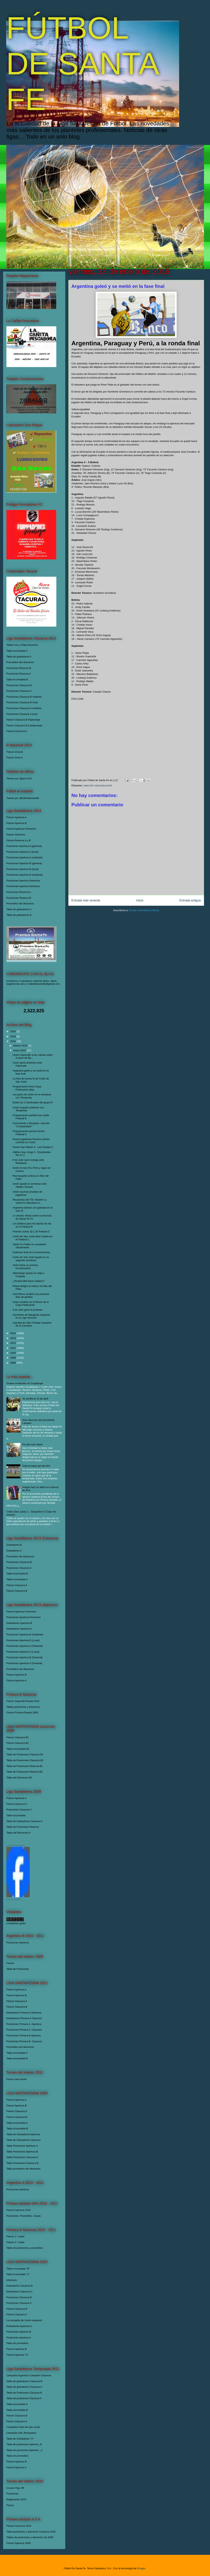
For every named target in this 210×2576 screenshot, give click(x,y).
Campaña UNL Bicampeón (21, 2432)
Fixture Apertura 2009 (18, 2543)
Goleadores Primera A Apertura (23, 2012)
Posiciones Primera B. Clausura (24, 2041)
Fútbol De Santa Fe (15, 1845)
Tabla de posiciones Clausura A (24, 2398)
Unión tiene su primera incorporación (25, 1267)
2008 (13, 1362)
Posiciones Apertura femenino (23, 886)
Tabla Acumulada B (17, 679)
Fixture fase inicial (16, 2079)
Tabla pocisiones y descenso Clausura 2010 (31, 2531)
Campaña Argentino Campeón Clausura (28, 2375)
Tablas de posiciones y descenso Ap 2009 (29, 2537)
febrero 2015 (20, 1045)
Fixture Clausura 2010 (18, 2525)
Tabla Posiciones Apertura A (22, 2145)
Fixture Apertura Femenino (21, 828)
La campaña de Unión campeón (24, 2320)
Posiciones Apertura (17, 1942)
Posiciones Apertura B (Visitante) (24, 1634)
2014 (13, 1333)
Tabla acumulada (15, 1815)
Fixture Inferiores (15, 834)
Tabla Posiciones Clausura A (22, 2157)
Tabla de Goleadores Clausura (23, 2139)
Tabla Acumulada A (17, 1579)
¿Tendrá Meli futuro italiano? (28, 1281)
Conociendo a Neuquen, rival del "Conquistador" (31, 1125)
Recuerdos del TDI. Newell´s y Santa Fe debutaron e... (30, 1201)
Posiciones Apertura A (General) (24, 1663)
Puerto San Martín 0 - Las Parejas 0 (33, 1147)
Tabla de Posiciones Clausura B (24, 2392)
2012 (13, 1342)
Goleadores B (14, 1544)
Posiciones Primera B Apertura (23, 2035)
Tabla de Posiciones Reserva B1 (24, 1766)
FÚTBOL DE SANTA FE (82, 63)
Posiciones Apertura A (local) (22, 851)
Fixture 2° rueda (15, 2242)
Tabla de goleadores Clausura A (24, 2386)
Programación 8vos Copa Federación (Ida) (27, 1088)
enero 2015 (20, 1050)
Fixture (10, 1963)
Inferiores (11, 2280)
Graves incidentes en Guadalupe (24, 1383)
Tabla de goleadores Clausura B (24, 2381)
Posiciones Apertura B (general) (24, 863)
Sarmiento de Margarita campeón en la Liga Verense (31, 1316)
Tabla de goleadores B (18, 914)
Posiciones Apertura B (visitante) (24, 874)
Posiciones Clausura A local (21, 714)
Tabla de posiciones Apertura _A (24, 2450)
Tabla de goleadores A (18, 656)
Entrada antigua (190, 900)
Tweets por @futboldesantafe (22, 798)
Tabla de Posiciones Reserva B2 (24, 1771)
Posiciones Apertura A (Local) (22, 1651)
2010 (13, 1352)
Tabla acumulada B (17, 2058)
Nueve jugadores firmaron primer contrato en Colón (31, 1141)
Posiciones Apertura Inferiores (23, 880)
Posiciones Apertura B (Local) (23, 1640)
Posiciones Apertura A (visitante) (24, 857)
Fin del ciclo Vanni (32, 1444)
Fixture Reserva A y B (18, 840)
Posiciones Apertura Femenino (23, 1617)
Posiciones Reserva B (18, 668)
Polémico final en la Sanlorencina (31, 1252)
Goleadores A (14, 1550)
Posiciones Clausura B (19, 685)
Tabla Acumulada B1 (18, 1748)
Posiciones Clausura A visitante (24, 708)
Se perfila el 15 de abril (35, 1398)
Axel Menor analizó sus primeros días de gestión (31, 1296)
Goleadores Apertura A (19, 1628)
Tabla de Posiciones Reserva (22, 1826)
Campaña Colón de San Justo (23, 2427)
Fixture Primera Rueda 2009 (22, 1712)
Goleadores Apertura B (19, 1623)
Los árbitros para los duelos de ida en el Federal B (32, 1225)
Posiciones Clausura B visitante (24, 696)
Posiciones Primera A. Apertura (23, 2024)
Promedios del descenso (20, 662)
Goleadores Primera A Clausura (24, 2018)
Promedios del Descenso (20, 1556)
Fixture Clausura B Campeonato (24, 725)
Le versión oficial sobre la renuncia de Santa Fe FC (32, 1217)
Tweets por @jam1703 (19, 778)
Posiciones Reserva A (18, 673)
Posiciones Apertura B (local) (22, 869)
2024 (13, 1036)
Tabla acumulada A (17, 650)
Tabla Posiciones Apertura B (22, 2151)
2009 (13, 1357)
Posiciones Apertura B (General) (24, 1657)
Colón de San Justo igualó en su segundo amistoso (31, 1259)
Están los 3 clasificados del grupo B (32, 1102)
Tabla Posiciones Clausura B (22, 2163)
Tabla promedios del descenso (23, 2168)
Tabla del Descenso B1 (19, 1777)
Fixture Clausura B (16, 1590)
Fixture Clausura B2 (17, 1743)
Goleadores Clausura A (19, 2291)
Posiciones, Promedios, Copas (23, 2215)
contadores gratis (16, 1923)
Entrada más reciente (85, 900)
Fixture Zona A (14, 757)
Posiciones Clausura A (19, 690)
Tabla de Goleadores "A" (20, 2438)
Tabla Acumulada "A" (18, 2274)
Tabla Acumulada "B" (18, 2268)
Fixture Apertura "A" (17, 2354)
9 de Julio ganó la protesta (27, 1309)
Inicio (139, 900)
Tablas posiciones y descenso (23, 1706)
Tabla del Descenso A (18, 1832)
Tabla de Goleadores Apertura (23, 2134)
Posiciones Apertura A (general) (24, 846)
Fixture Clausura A (16, 731)
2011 (13, 1348)
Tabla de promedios (17, 2343)
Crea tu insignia (13, 1899)
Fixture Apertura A (16, 817)
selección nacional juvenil (97, 785)
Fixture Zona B (14, 751)
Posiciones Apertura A (18, 2337)
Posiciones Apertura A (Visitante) (24, 1645)
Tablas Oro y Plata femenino (22, 644)
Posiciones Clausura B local (22, 702)
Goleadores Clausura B (19, 2285)
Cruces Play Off (15, 2488)
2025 (13, 1031)
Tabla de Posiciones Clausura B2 (25, 1760)
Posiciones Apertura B (18, 2331)
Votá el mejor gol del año (36, 1465)
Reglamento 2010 (16, 2499)
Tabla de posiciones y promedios (24, 2247)
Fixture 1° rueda (15, 2236)
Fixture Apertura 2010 (18, 2210)
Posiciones (12, 2493)
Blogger (141, 2568)
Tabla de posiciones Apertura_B (24, 2444)
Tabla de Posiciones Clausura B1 (25, 1754)
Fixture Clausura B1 (17, 1737)
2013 (13, 1338)
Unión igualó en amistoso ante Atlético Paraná (30, 1185)
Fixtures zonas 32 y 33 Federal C (31, 1231)
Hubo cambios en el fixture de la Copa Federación (31, 1304)
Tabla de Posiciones (17, 1968)
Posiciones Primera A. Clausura (24, 2029)
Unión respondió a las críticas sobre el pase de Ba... (33, 1056)
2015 (13, 1041)
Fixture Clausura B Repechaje (23, 719)
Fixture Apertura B (16, 823)
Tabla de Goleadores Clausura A (24, 1821)
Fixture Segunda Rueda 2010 (22, 1701)
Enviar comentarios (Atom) (144, 910)
